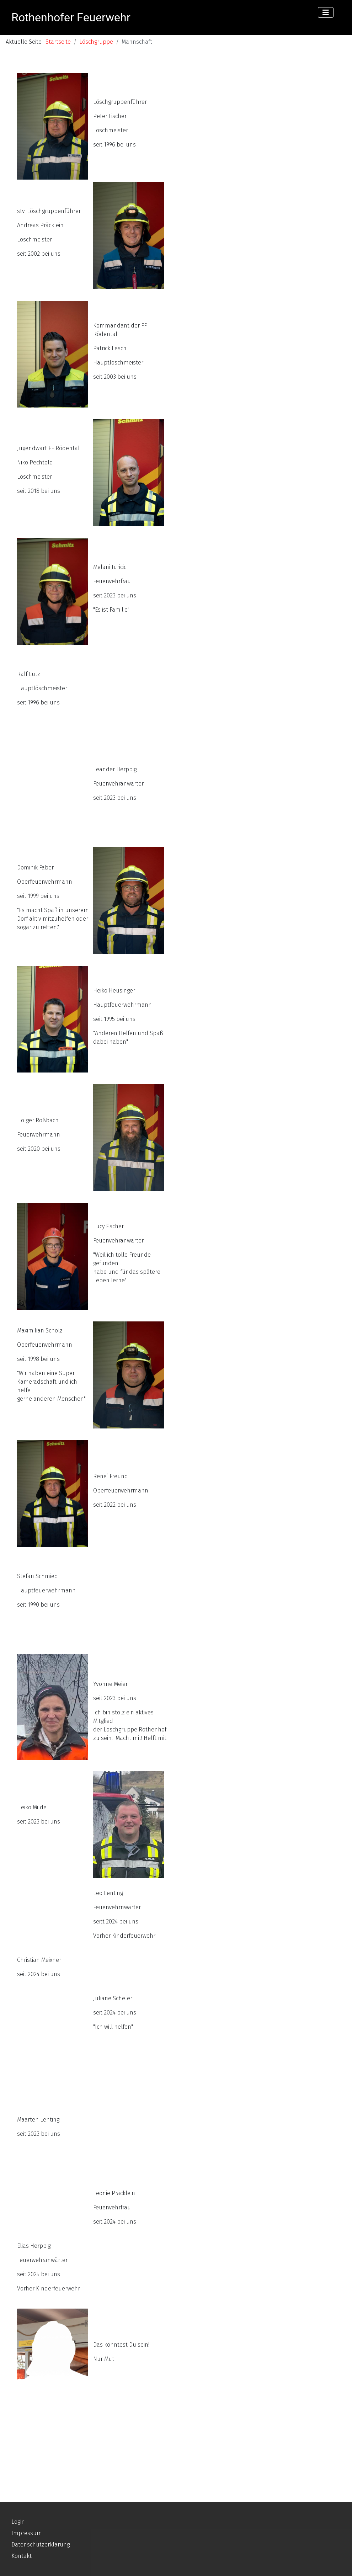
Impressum (26, 2533)
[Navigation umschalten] (326, 12)
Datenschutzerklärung (40, 2544)
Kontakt (21, 2556)
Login (18, 2521)
